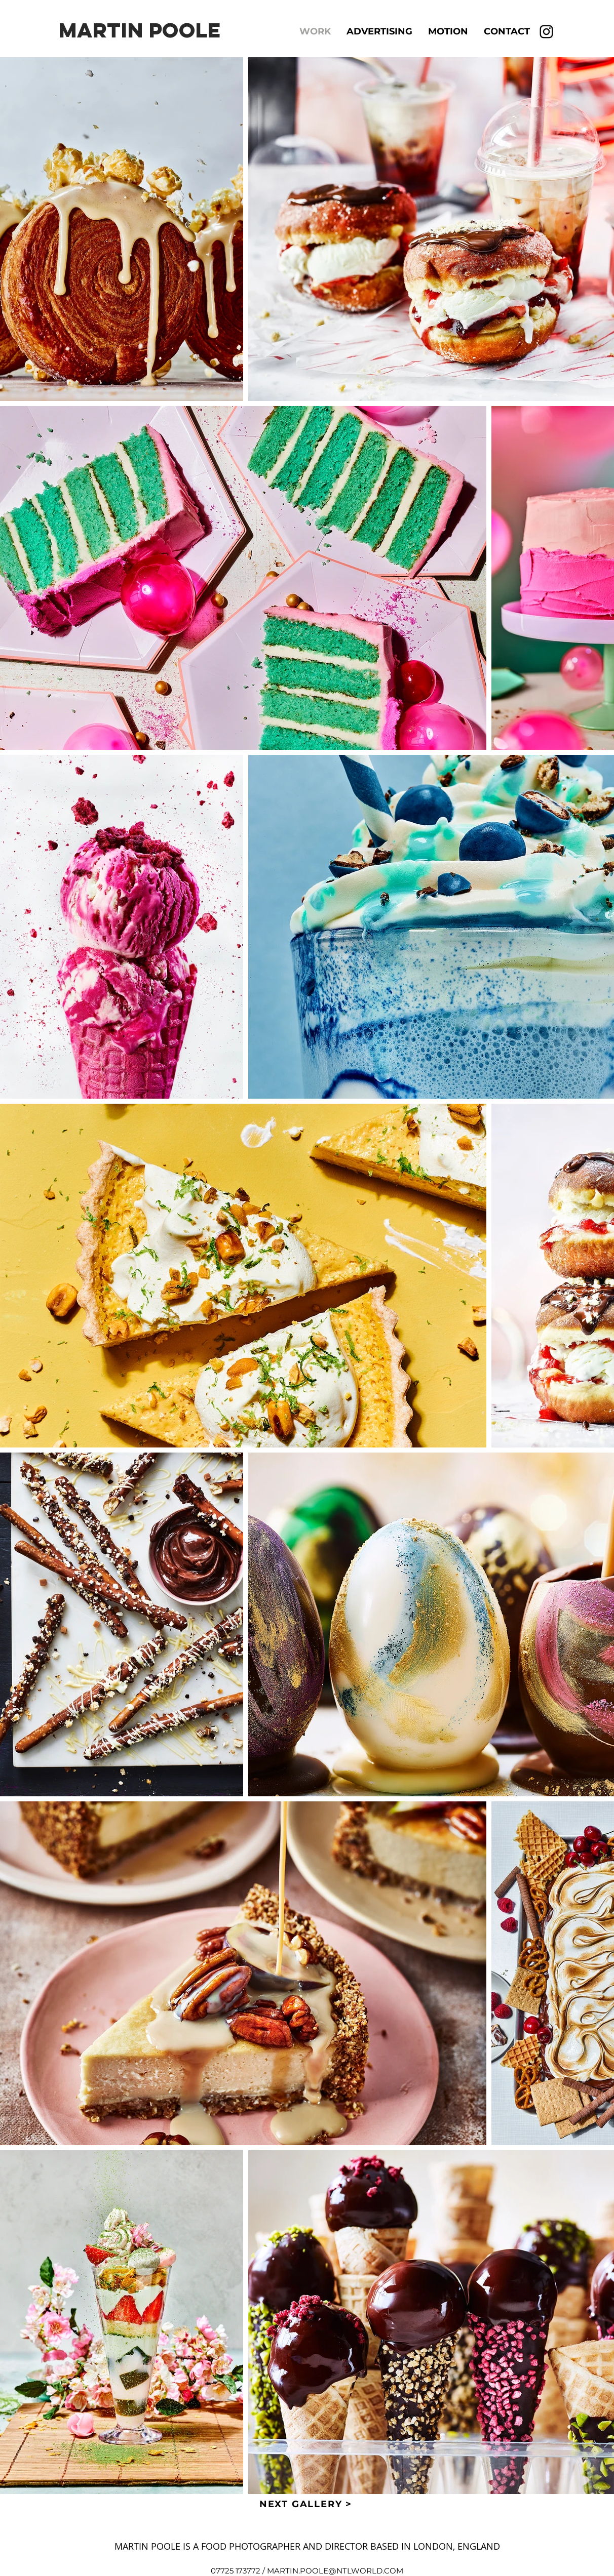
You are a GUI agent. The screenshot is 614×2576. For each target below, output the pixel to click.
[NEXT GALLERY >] (306, 2504)
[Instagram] (546, 32)
